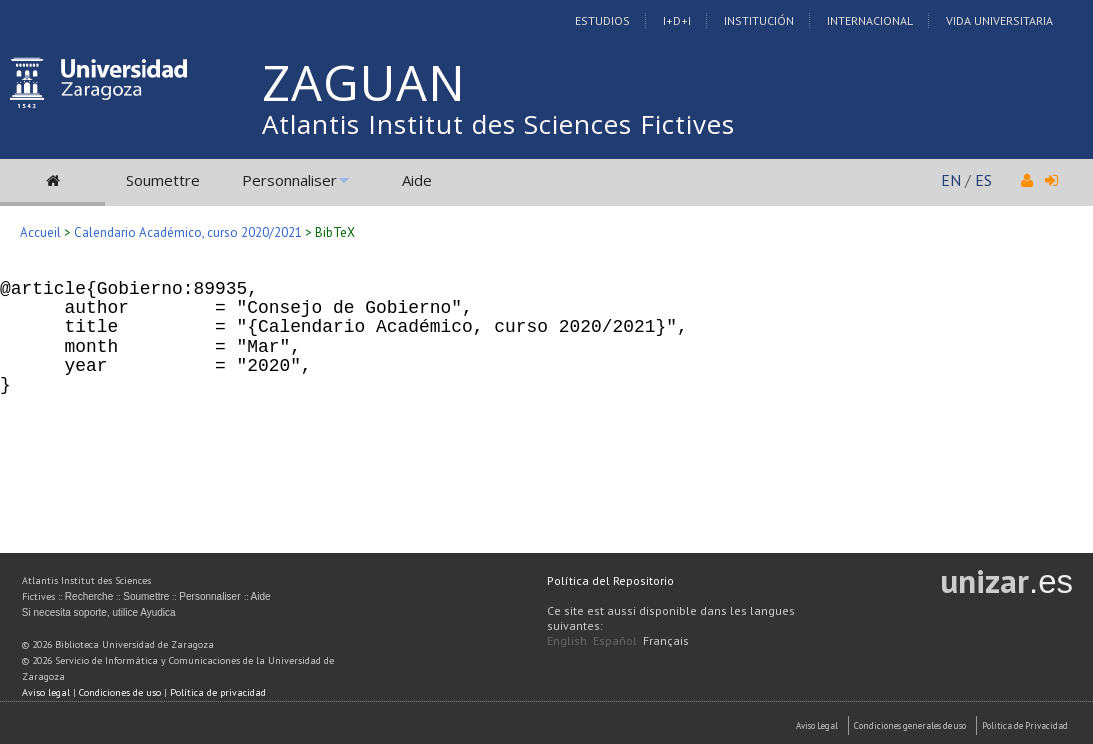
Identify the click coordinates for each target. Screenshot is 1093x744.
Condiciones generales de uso (910, 725)
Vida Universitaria (999, 20)
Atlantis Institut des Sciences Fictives (498, 124)
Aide (417, 180)
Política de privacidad (218, 692)
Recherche (89, 596)
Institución (759, 20)
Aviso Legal (817, 725)
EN (951, 180)
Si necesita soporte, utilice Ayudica (99, 612)
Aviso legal (46, 692)
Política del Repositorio (610, 580)
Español (615, 640)
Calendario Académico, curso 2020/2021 (188, 232)
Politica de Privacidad (1025, 725)
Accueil (40, 232)
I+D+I (677, 20)
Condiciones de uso (120, 692)
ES (983, 180)
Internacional (870, 20)
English (567, 640)
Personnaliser (289, 180)
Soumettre (163, 180)
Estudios (602, 20)
